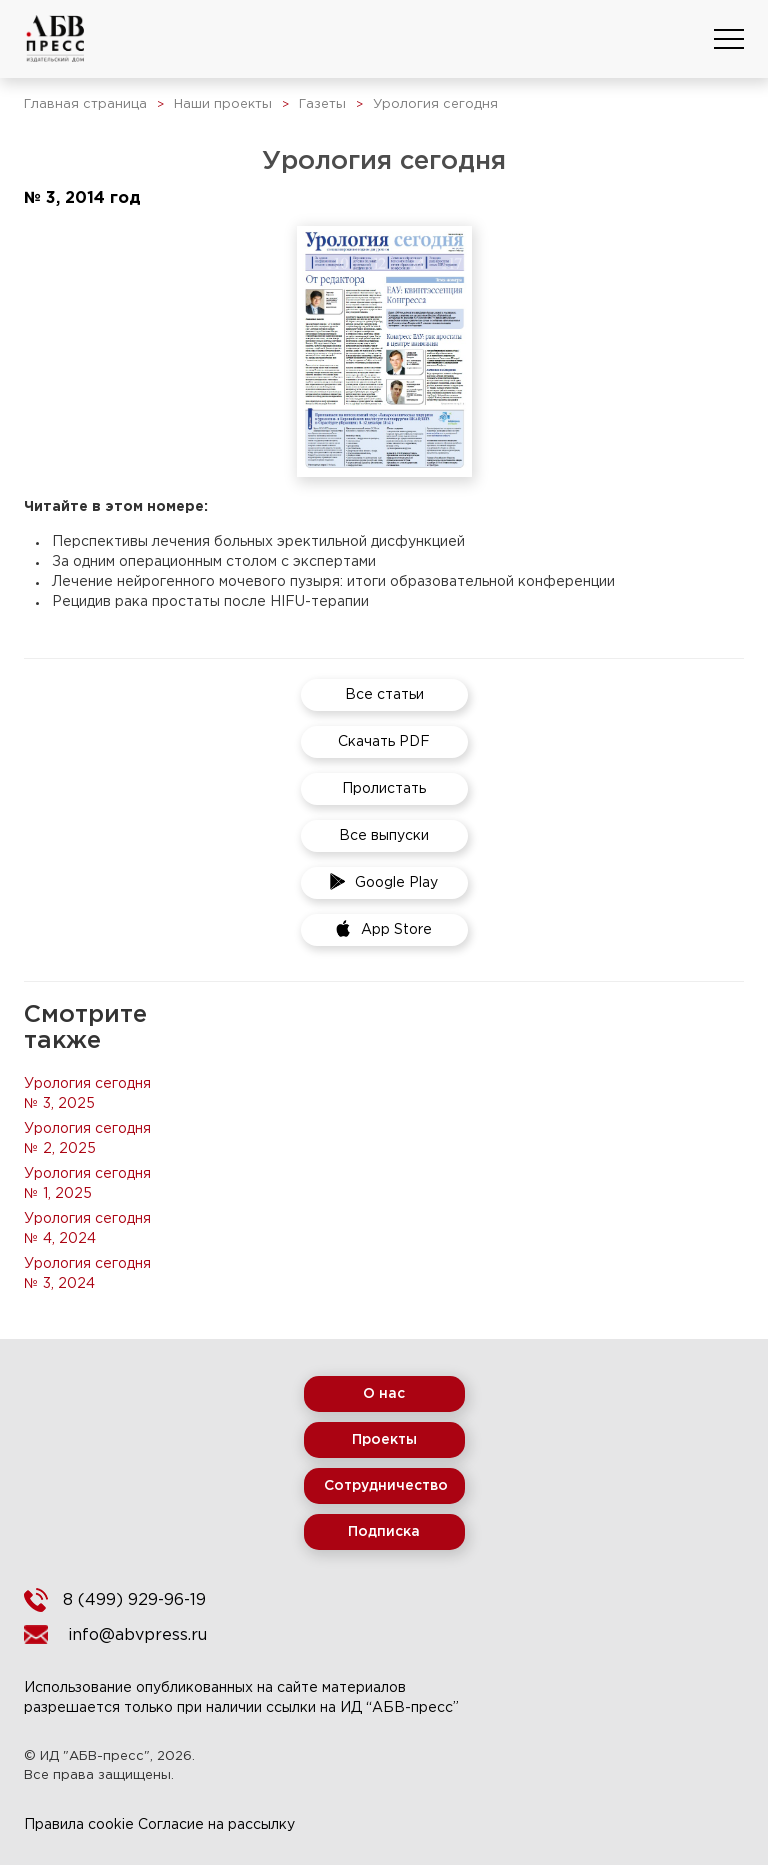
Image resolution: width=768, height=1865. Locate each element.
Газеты (322, 104)
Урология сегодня (435, 104)
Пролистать (384, 789)
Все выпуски (384, 836)
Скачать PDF (384, 742)
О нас (384, 1394)
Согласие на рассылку (216, 1825)
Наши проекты (223, 104)
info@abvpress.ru (137, 1635)
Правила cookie (79, 1825)
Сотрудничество (386, 1486)
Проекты (384, 1440)
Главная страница (85, 104)
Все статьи (384, 695)
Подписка (384, 1532)
